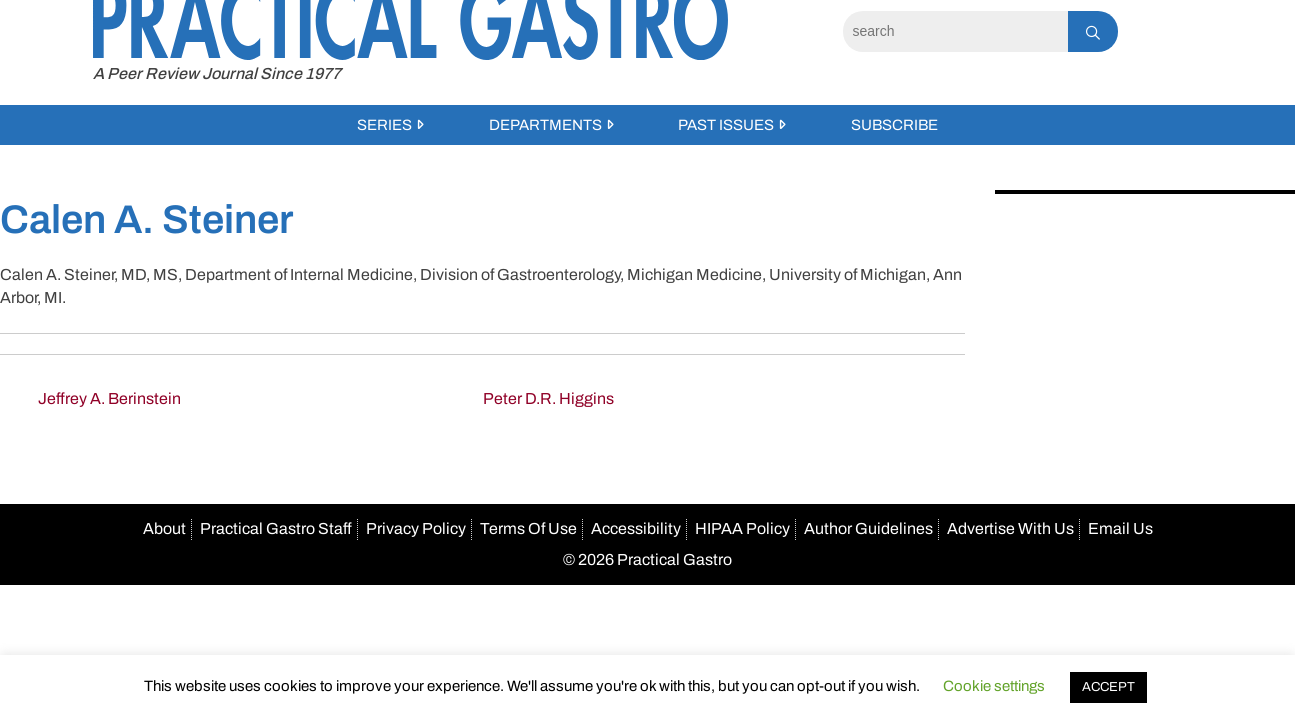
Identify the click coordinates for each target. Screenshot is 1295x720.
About (164, 528)
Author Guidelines (868, 528)
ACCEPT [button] (1108, 687)
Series (384, 125)
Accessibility (636, 528)
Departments (545, 125)
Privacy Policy (416, 528)
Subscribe (894, 125)
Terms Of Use (528, 528)
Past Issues (726, 125)
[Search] (955, 31)
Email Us (1120, 528)
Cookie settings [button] (994, 686)
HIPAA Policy (742, 528)
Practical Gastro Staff (276, 528)
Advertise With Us (1010, 528)
